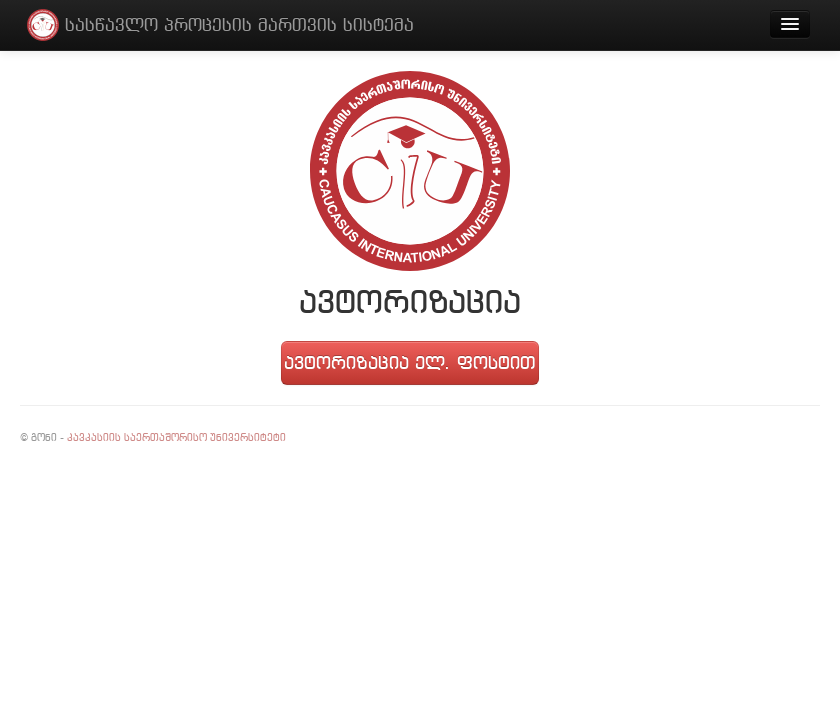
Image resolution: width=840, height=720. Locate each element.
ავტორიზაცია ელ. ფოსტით (409, 362)
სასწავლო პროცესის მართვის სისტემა (239, 24)
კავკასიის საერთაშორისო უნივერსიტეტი (176, 437)
